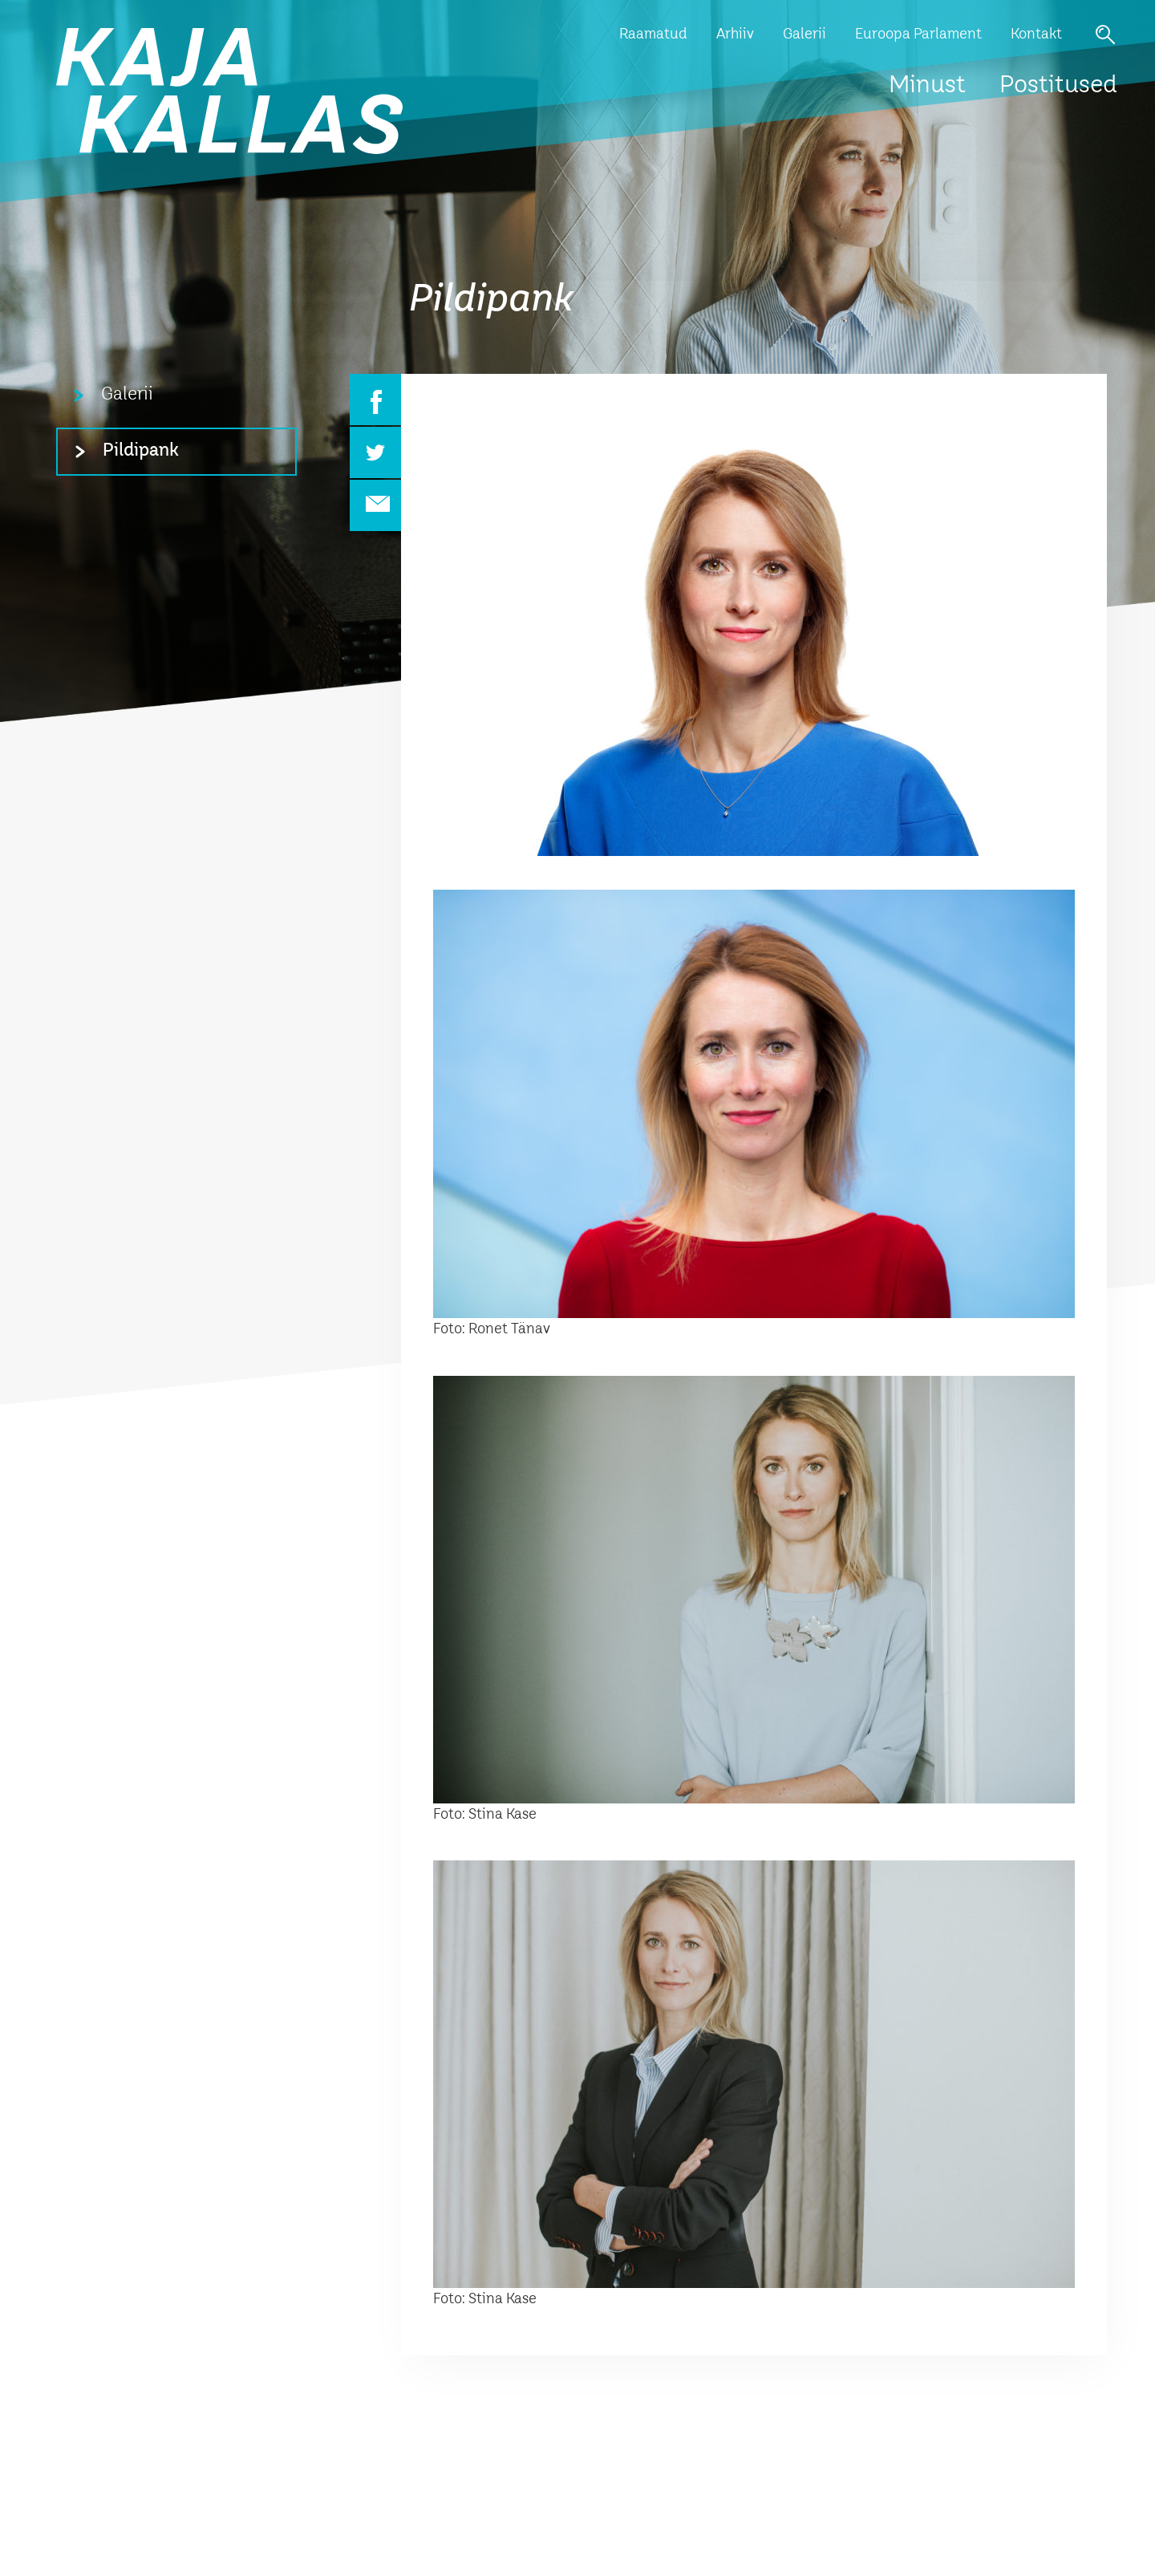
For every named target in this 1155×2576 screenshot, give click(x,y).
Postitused (1058, 86)
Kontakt (1036, 34)
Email (375, 505)
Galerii (804, 34)
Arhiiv (735, 34)
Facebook (375, 399)
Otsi (1105, 34)
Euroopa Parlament (918, 34)
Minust (927, 86)
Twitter (375, 452)
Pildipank (141, 451)
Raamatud (653, 34)
